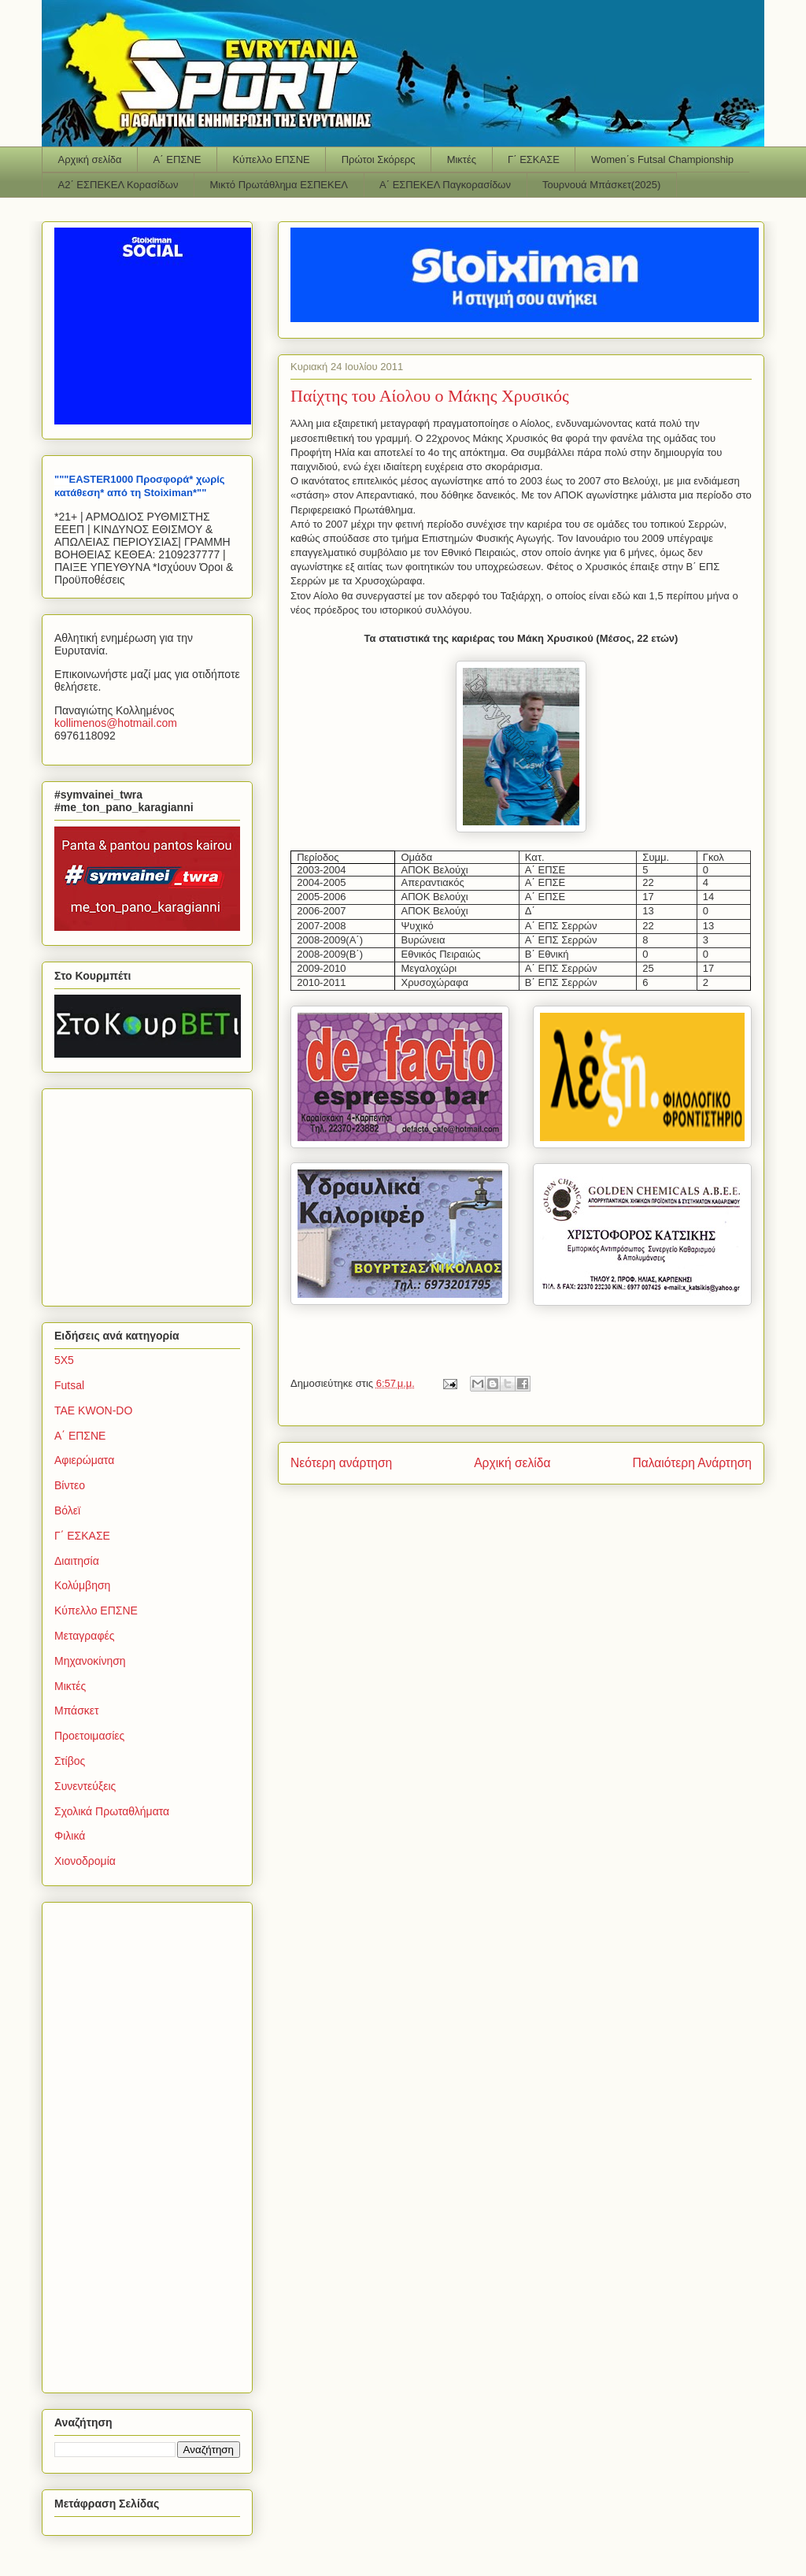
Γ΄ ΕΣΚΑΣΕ (534, 159)
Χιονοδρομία (85, 1861)
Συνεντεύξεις (85, 1786)
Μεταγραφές (84, 1635)
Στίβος (69, 1761)
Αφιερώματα (84, 1460)
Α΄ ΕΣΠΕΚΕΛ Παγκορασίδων (445, 185)
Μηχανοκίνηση (90, 1661)
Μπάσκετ (76, 1710)
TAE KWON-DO (93, 1410)
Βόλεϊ (67, 1510)
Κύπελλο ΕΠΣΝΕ (270, 159)
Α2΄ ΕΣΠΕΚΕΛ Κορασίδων (118, 185)
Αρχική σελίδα (90, 159)
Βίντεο (69, 1485)
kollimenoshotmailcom (115, 723)
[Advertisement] (152, 1193)
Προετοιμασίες (89, 1735)
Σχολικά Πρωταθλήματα (111, 1811)
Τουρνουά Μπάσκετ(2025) (601, 185)
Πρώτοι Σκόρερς (379, 159)
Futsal (69, 1385)
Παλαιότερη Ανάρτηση (692, 1463)
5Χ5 (64, 1360)
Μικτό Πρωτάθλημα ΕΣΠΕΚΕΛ (278, 185)
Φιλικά (69, 1835)
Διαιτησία (76, 1561)
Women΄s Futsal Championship (662, 159)
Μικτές (461, 159)
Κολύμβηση (82, 1585)
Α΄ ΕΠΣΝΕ (177, 159)
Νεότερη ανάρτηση (341, 1463)
